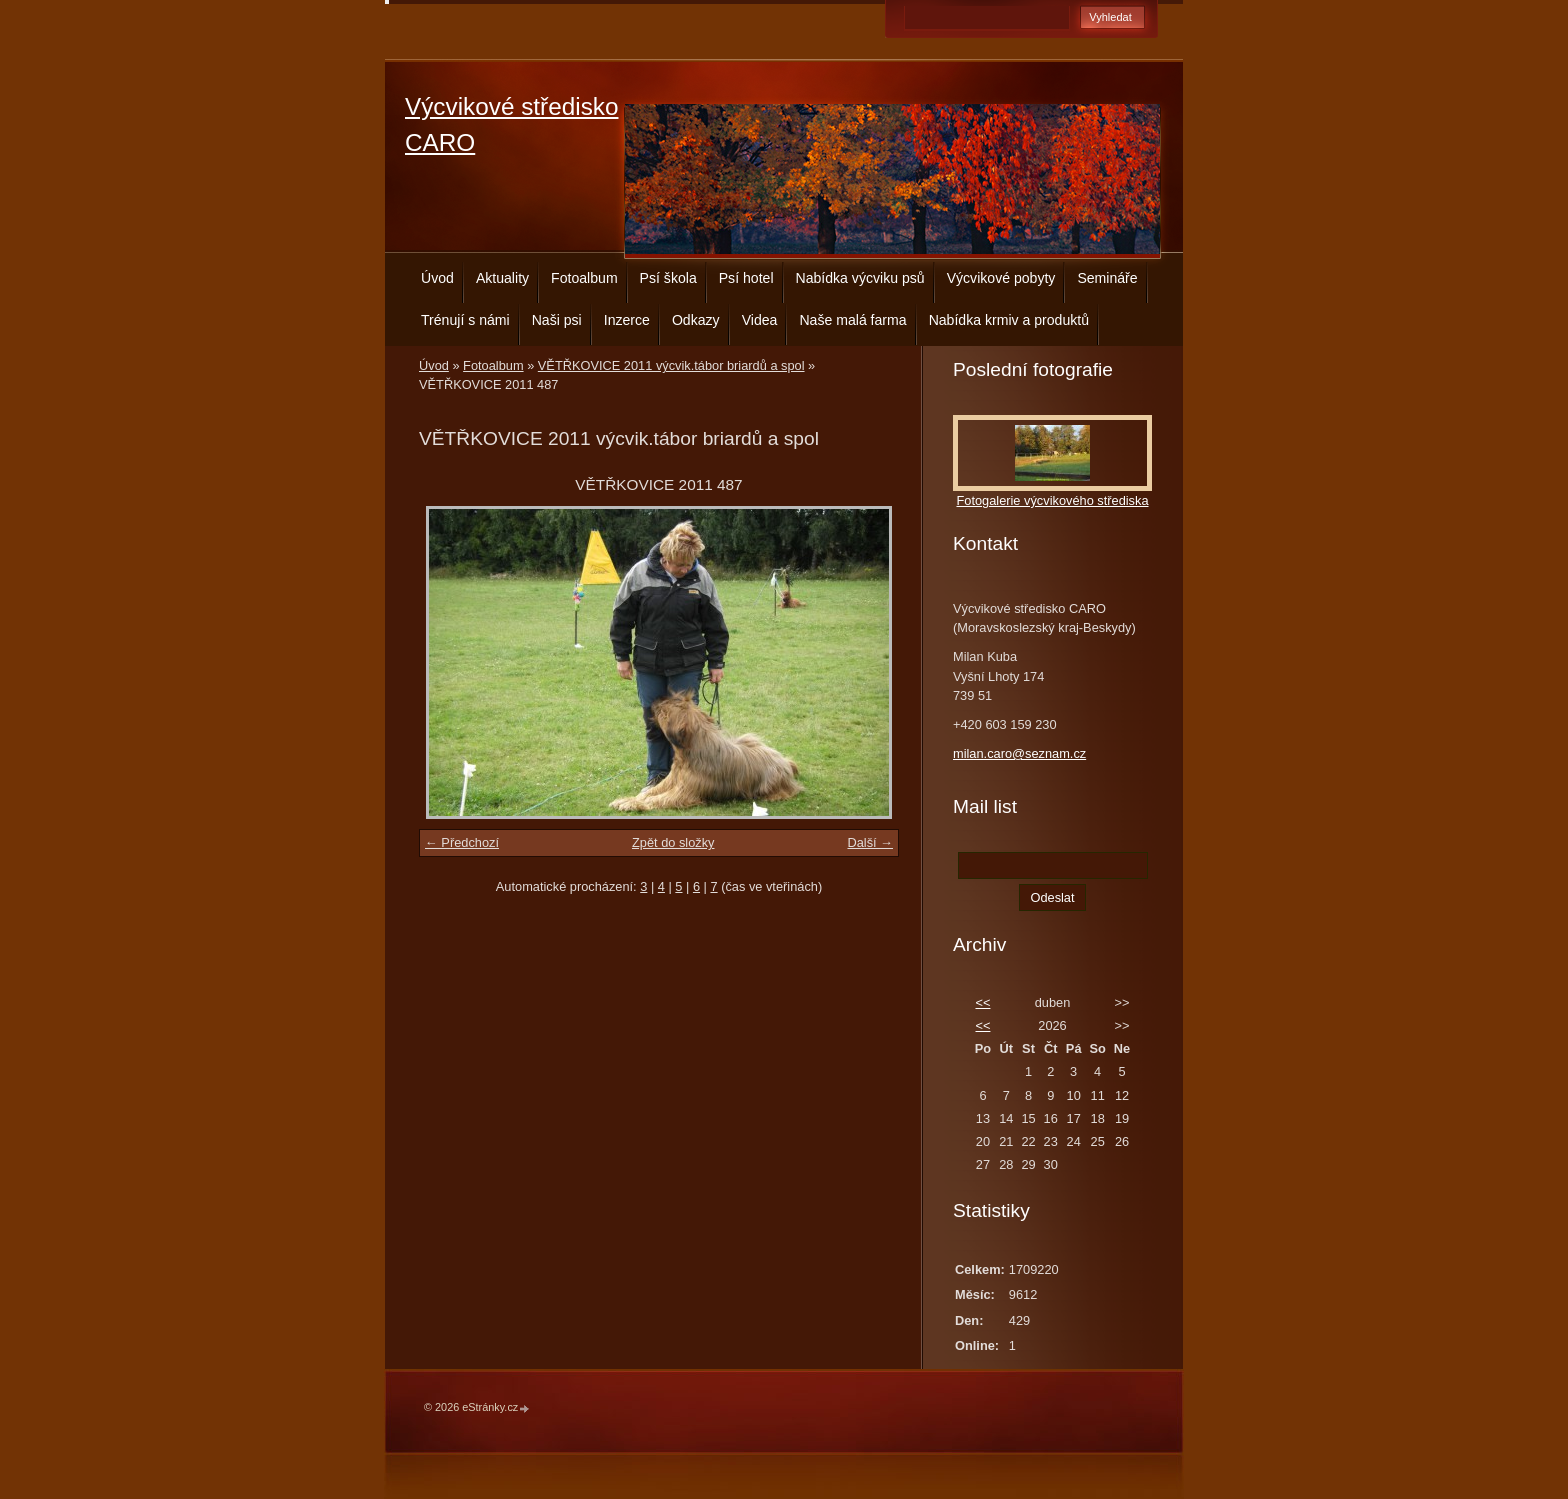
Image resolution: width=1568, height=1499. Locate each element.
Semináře (1107, 278)
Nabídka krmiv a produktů (1009, 320)
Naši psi (557, 320)
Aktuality (502, 278)
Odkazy (696, 320)
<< (982, 1002)
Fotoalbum (584, 278)
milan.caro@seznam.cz (1019, 753)
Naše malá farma (852, 320)
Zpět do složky (673, 842)
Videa (760, 320)
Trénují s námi (465, 320)
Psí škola (668, 278)
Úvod (437, 278)
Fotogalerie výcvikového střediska (1052, 500)
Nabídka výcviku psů (860, 278)
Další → (870, 842)
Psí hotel (746, 278)
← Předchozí (462, 842)
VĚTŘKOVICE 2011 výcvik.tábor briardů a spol (671, 365)
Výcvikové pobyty (1001, 278)
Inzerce (627, 320)
